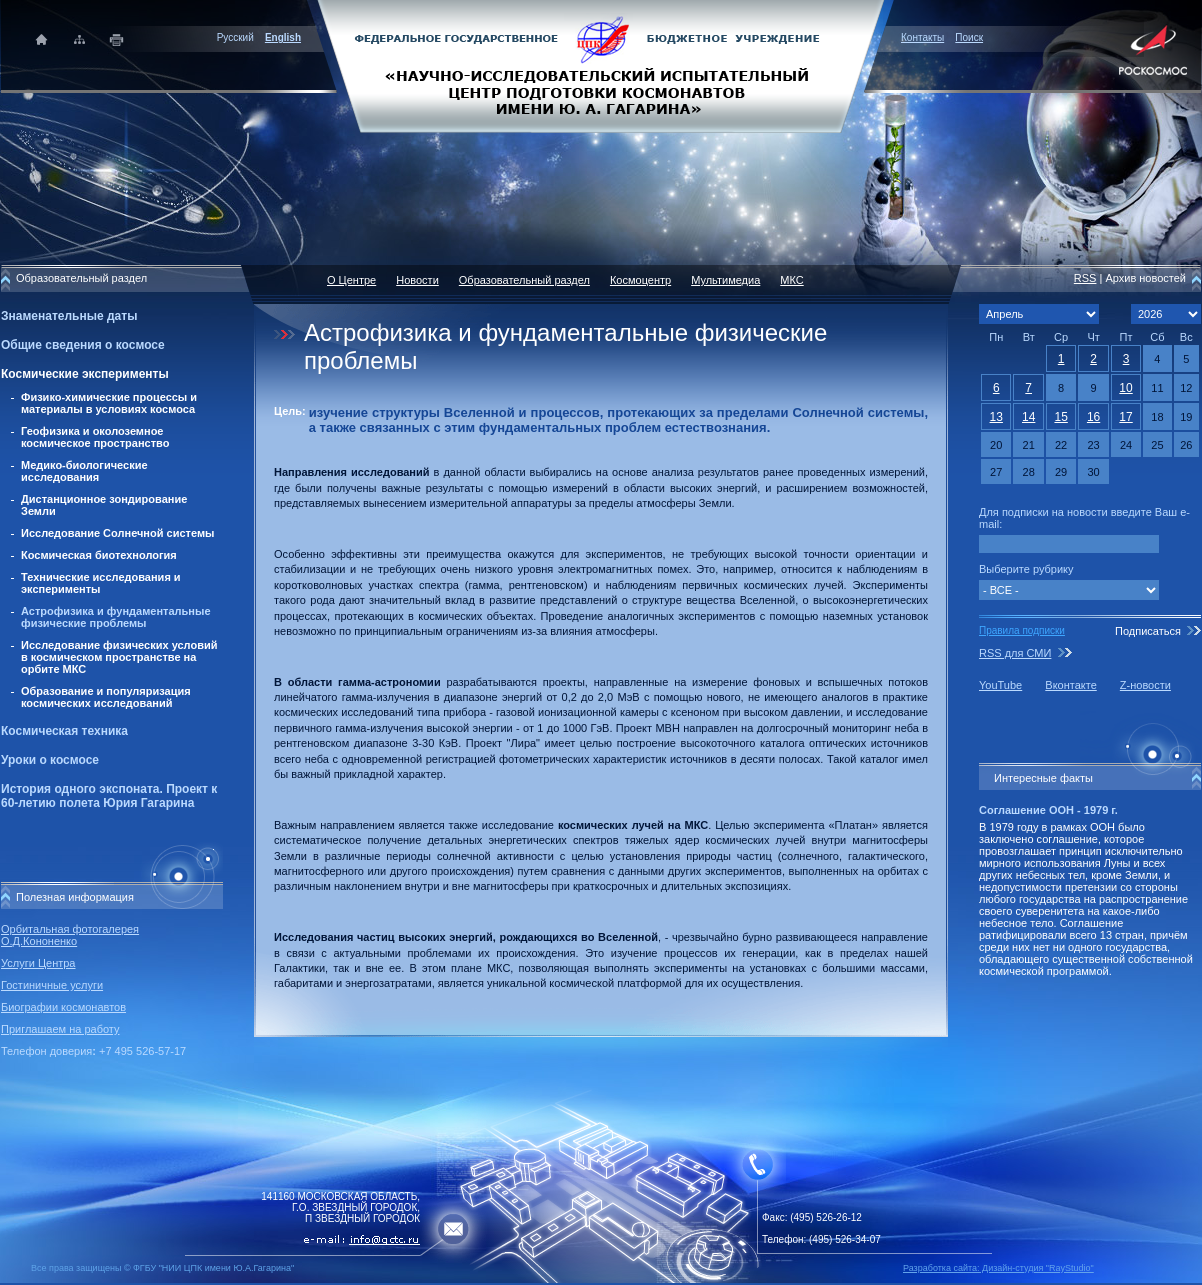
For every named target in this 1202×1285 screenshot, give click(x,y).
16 (1093, 417)
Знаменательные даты (69, 316)
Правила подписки (1022, 630)
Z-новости (1145, 685)
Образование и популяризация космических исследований (106, 697)
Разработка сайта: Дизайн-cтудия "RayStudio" (998, 1268)
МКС (791, 280)
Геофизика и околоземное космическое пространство (95, 437)
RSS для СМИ (1015, 653)
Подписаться (1148, 631)
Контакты (922, 37)
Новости (417, 280)
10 (1125, 388)
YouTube (1000, 685)
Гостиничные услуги (52, 985)
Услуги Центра (38, 963)
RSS (1085, 278)
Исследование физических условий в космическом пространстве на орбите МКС (119, 657)
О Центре (351, 280)
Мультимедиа (725, 280)
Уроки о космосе (50, 760)
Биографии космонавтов (63, 1007)
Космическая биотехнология (99, 555)
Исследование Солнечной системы (117, 533)
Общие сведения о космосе (83, 345)
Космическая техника (64, 731)
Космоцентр (640, 280)
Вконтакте (1070, 685)
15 (1060, 417)
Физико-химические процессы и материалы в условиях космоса (109, 403)
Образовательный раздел (524, 280)
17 (1125, 417)
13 (996, 417)
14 (1028, 417)
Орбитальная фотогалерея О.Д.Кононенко (70, 935)
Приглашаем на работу (60, 1029)
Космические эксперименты (85, 374)
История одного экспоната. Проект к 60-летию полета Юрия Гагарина (109, 796)
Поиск (969, 37)
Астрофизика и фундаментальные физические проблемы (116, 617)
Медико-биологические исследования (84, 471)
